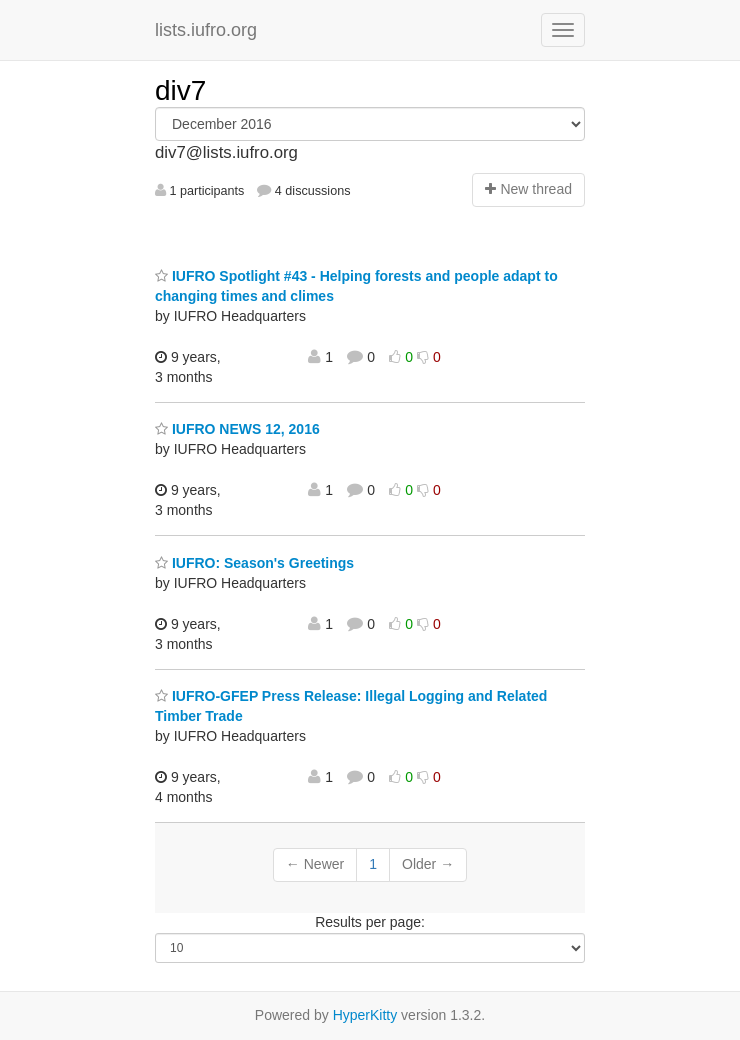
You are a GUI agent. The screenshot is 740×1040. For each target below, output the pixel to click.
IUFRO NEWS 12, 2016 (237, 429)
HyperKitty (365, 1015)
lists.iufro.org (206, 30)
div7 (180, 90)
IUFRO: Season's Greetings (254, 563)
